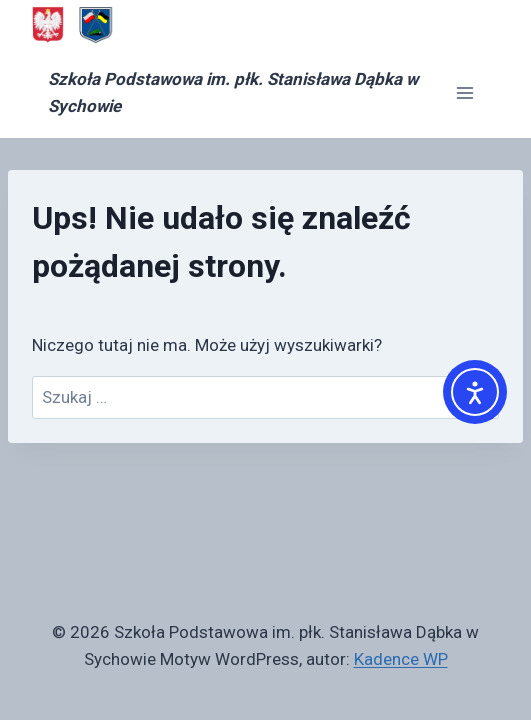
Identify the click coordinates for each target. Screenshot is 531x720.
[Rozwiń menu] (464, 93)
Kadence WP (401, 659)
